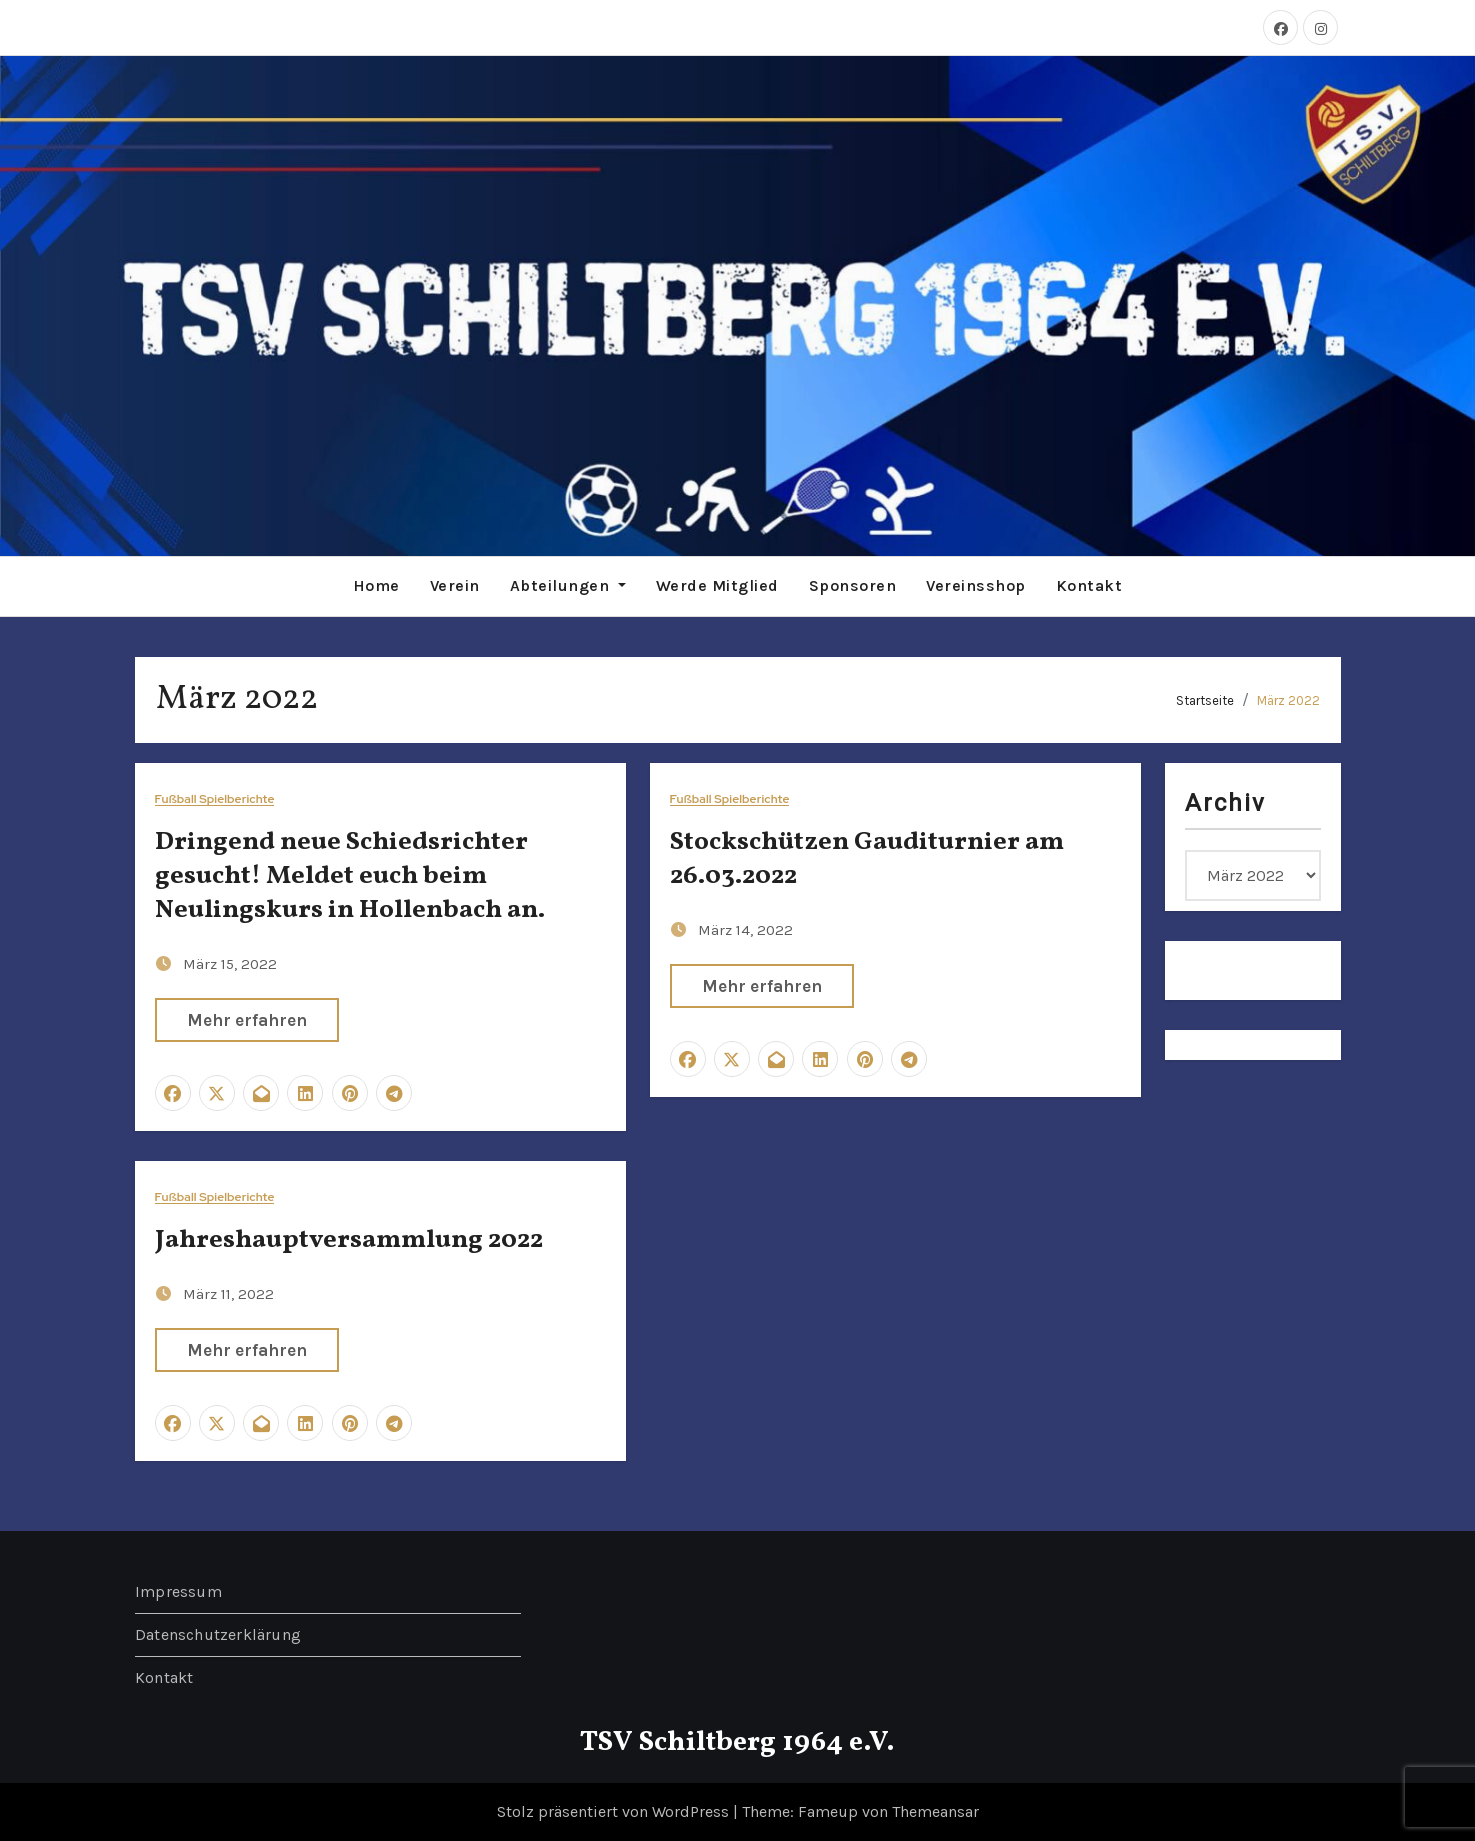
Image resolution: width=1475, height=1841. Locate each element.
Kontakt (1089, 585)
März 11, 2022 (228, 1293)
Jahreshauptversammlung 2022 (349, 1240)
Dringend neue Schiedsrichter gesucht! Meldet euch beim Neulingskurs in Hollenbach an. (350, 876)
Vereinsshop (976, 585)
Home (376, 585)
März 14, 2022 (745, 929)
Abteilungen (568, 585)
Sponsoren (853, 585)
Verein (455, 585)
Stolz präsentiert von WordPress (615, 1811)
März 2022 (1288, 699)
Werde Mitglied (717, 585)
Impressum (178, 1591)
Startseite (1205, 699)
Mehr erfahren (247, 1019)
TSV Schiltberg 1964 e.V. (737, 1742)
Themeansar (935, 1811)
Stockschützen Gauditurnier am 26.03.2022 (867, 859)
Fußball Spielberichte (215, 799)
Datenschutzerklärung (218, 1634)
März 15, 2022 (230, 963)
